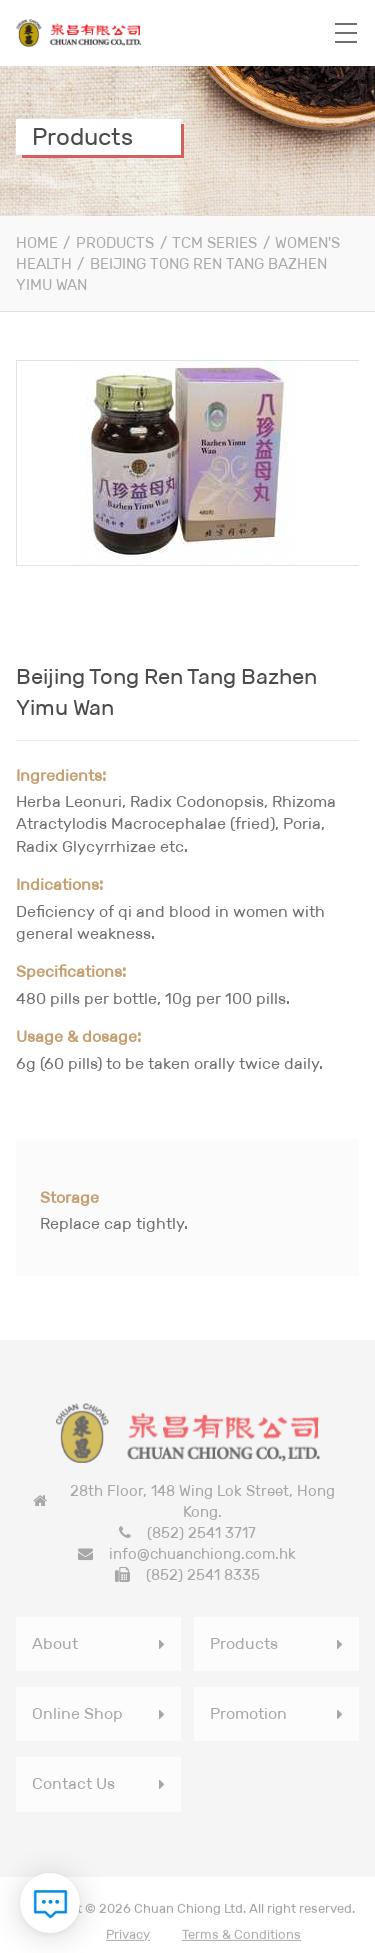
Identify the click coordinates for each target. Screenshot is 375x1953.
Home (37, 242)
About (55, 1645)
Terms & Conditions (241, 1936)
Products (115, 242)
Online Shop (77, 1716)
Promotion (248, 1716)
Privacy (128, 1936)
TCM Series (214, 242)
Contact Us (73, 1786)
